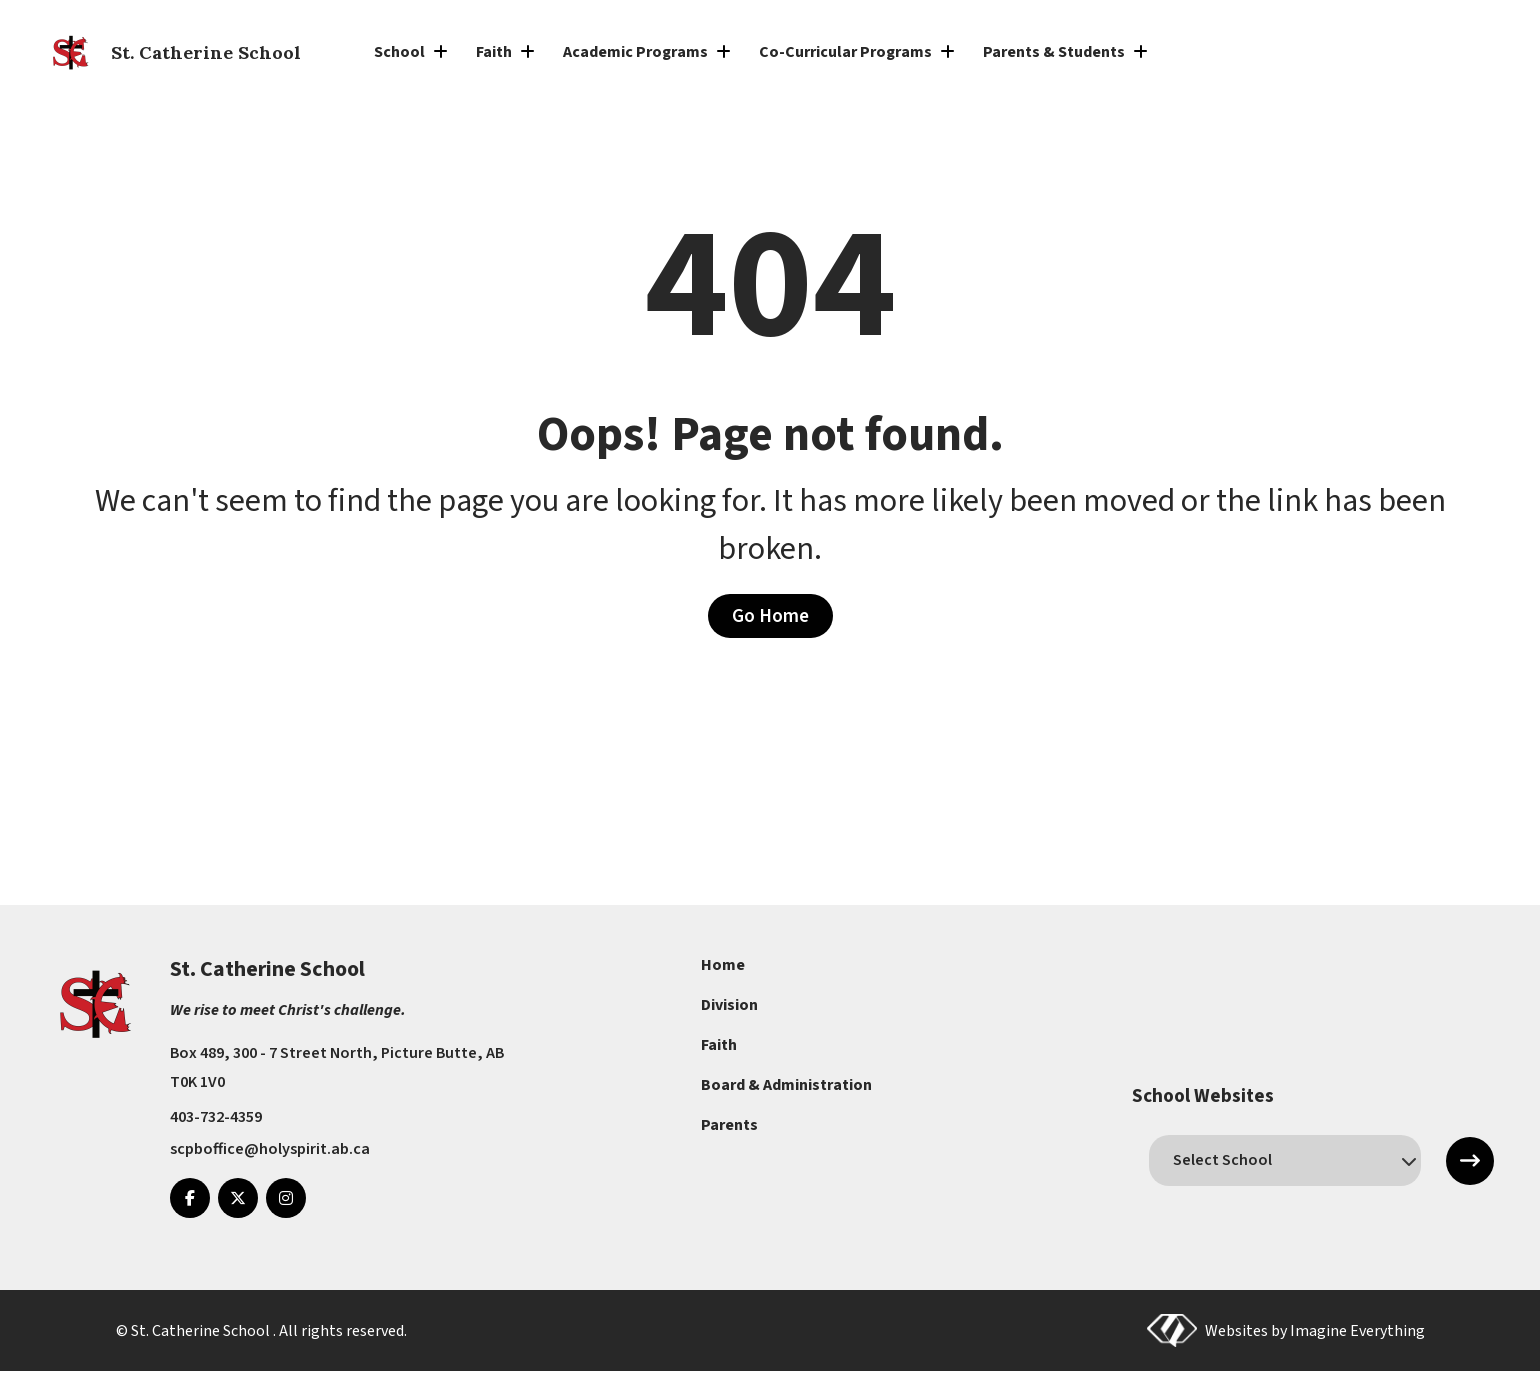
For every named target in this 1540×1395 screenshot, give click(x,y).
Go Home (770, 616)
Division (729, 1005)
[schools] (1284, 1160)
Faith (719, 1045)
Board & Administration (786, 1085)
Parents (729, 1125)
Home (723, 965)
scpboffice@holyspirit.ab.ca (270, 1149)
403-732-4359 (216, 1117)
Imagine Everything (1357, 1330)
